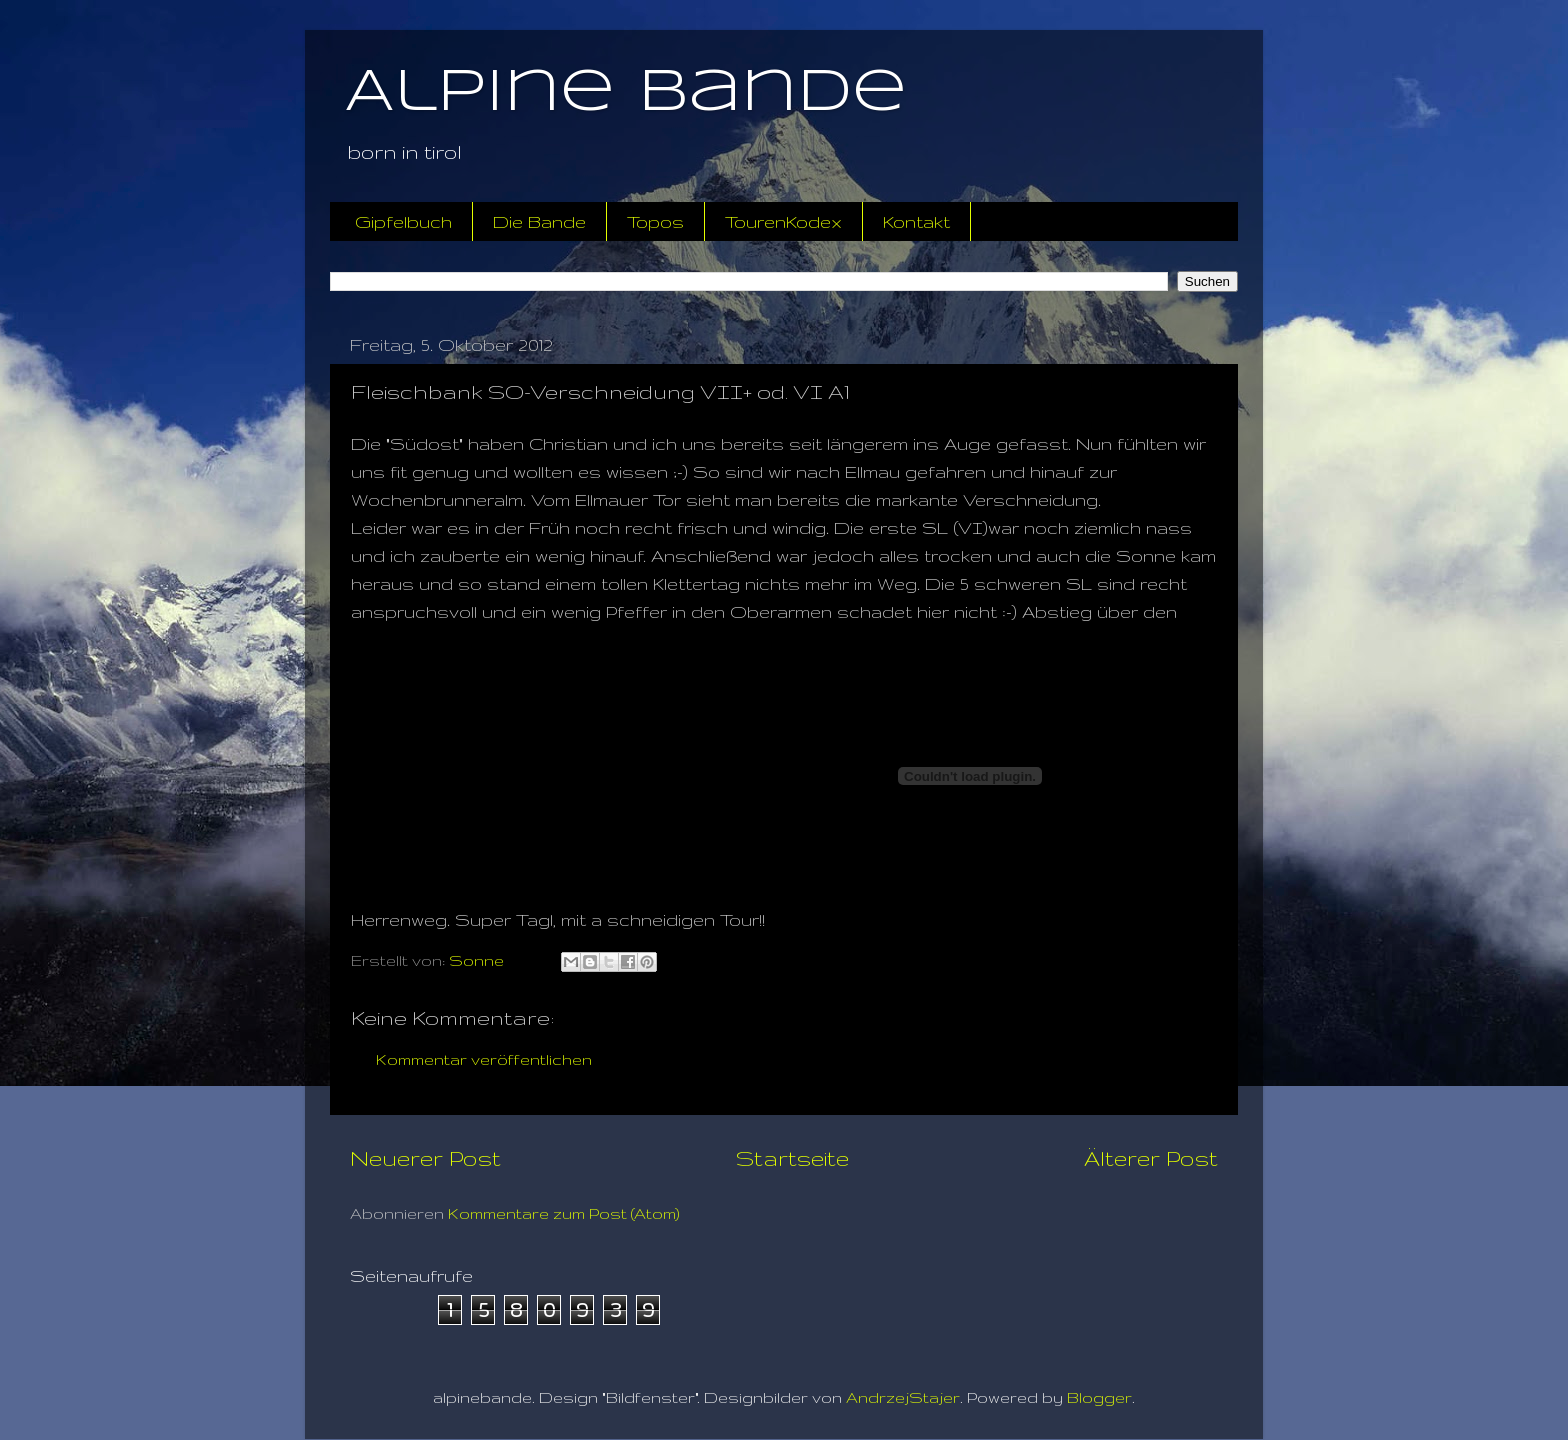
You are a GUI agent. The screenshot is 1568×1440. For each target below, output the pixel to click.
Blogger (1099, 1397)
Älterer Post (1151, 1158)
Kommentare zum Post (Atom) (564, 1213)
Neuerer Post (425, 1158)
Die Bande (539, 221)
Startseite (792, 1158)
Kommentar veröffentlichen (484, 1059)
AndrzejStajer (903, 1397)
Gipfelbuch (403, 221)
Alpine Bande (626, 93)
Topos (655, 221)
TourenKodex (783, 221)
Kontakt (916, 221)
